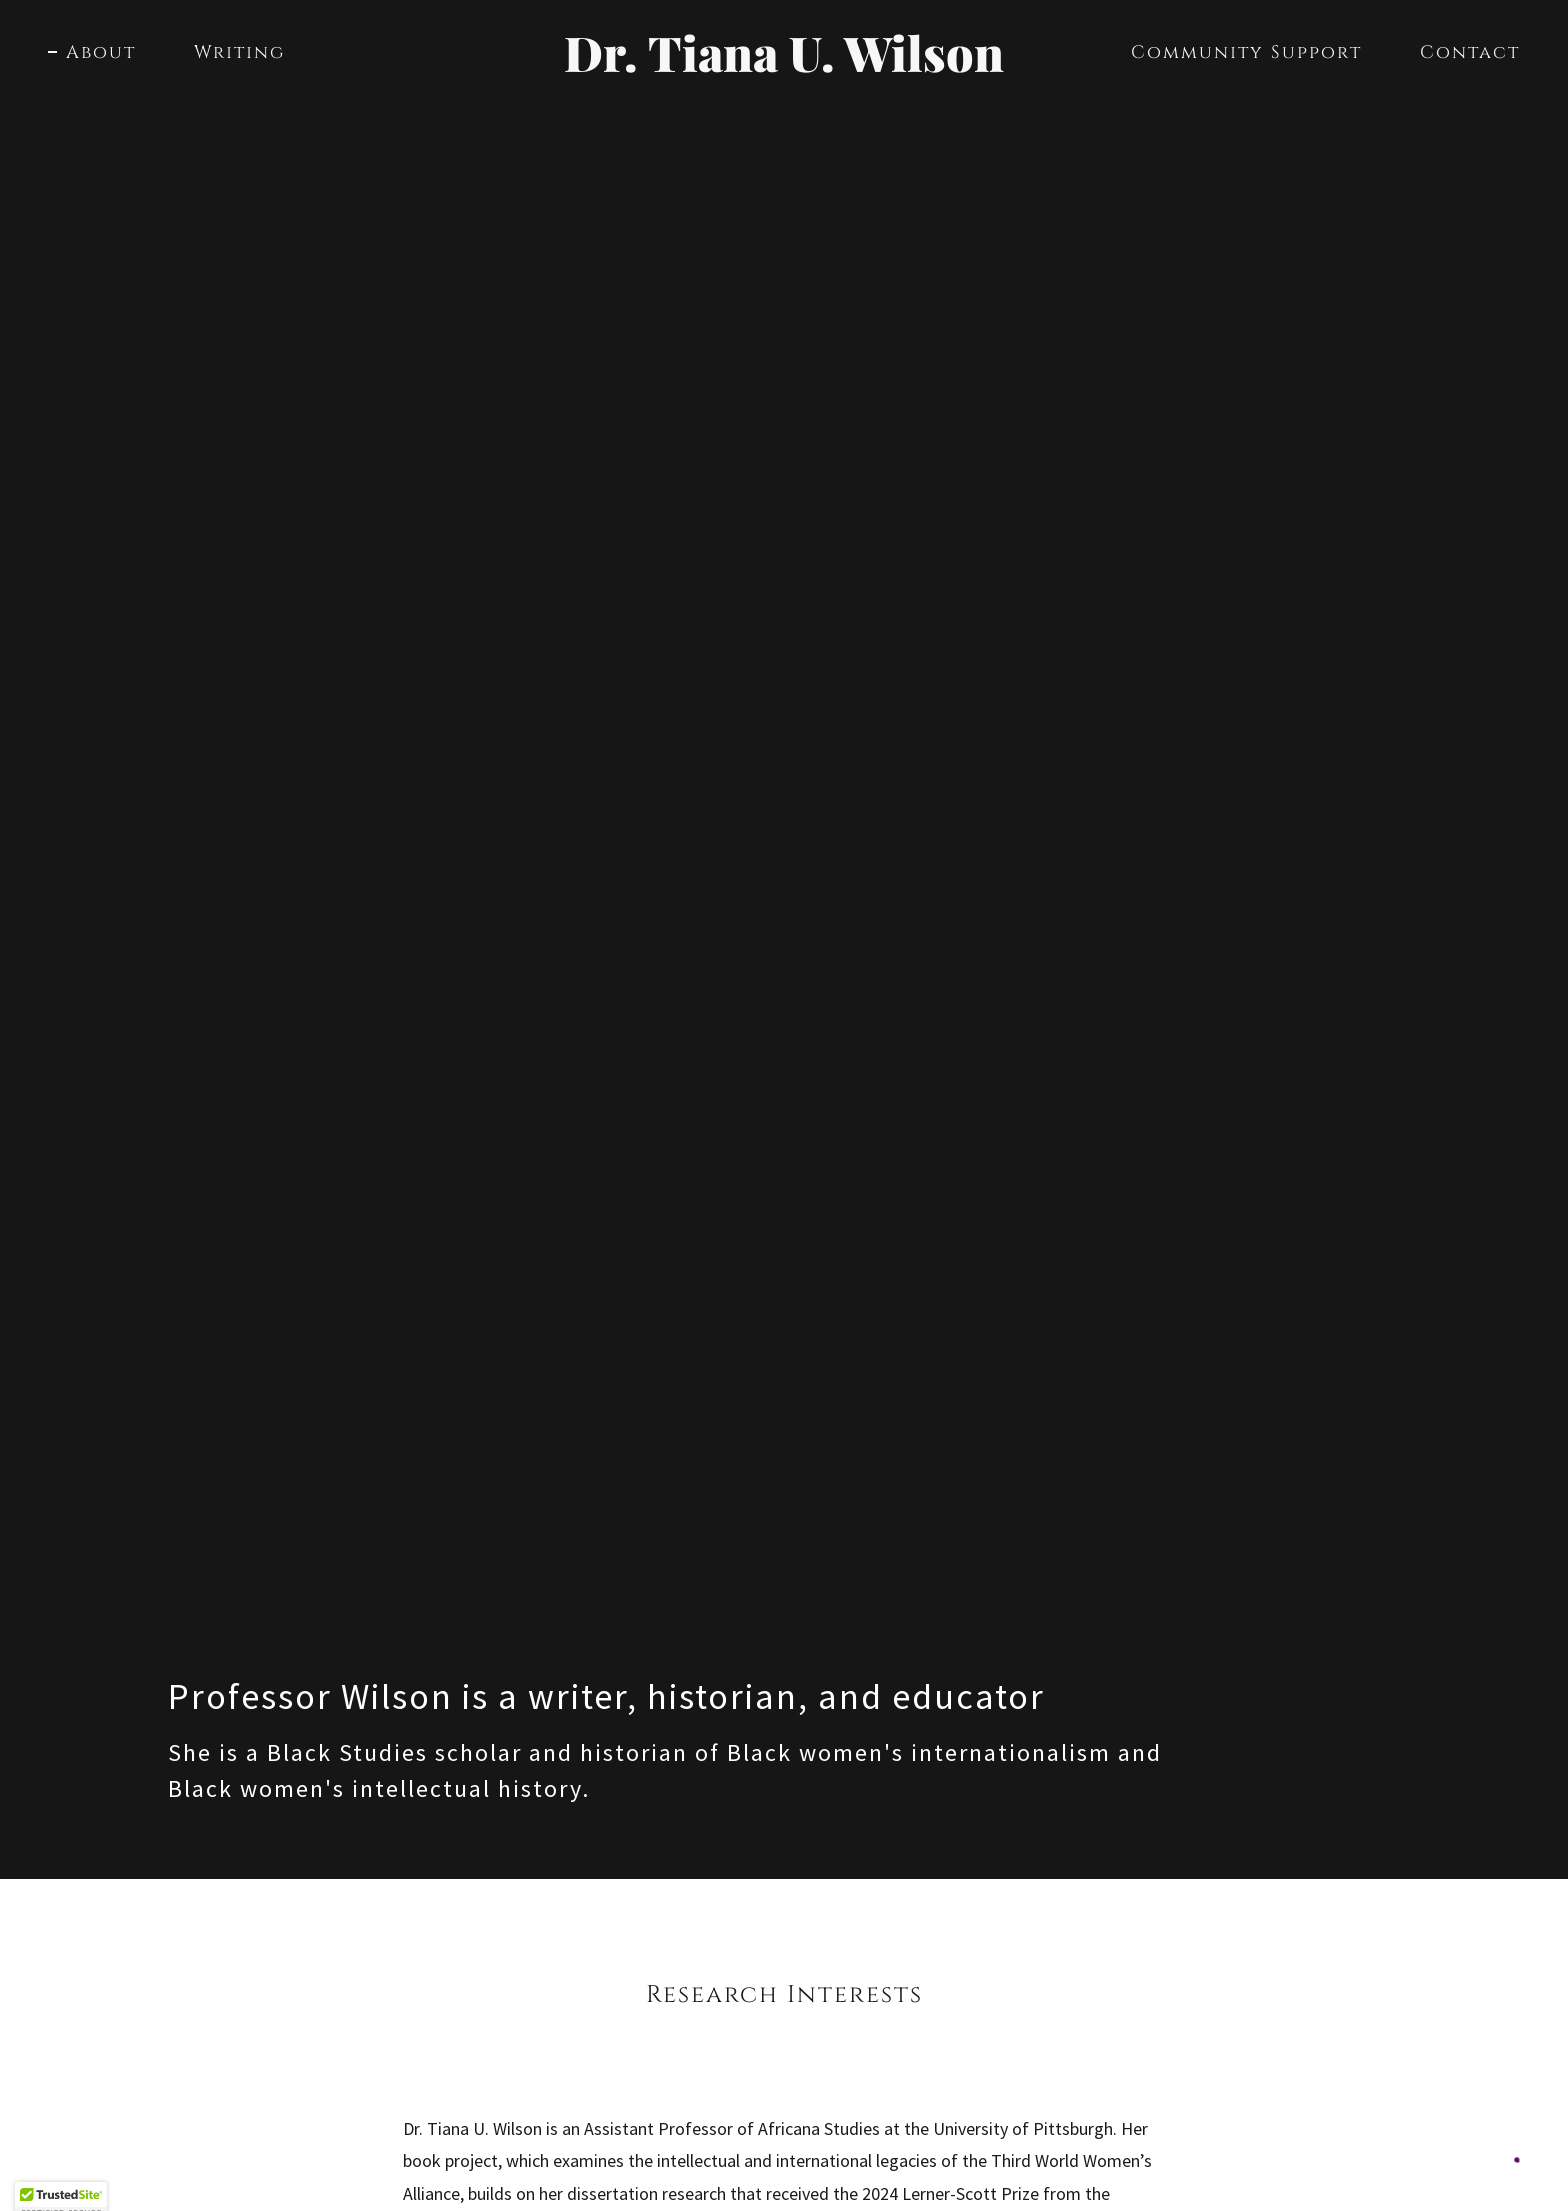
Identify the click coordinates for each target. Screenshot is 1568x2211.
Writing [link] (239, 52)
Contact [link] (1470, 52)
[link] (784, 65)
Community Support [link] (1246, 52)
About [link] (101, 53)
